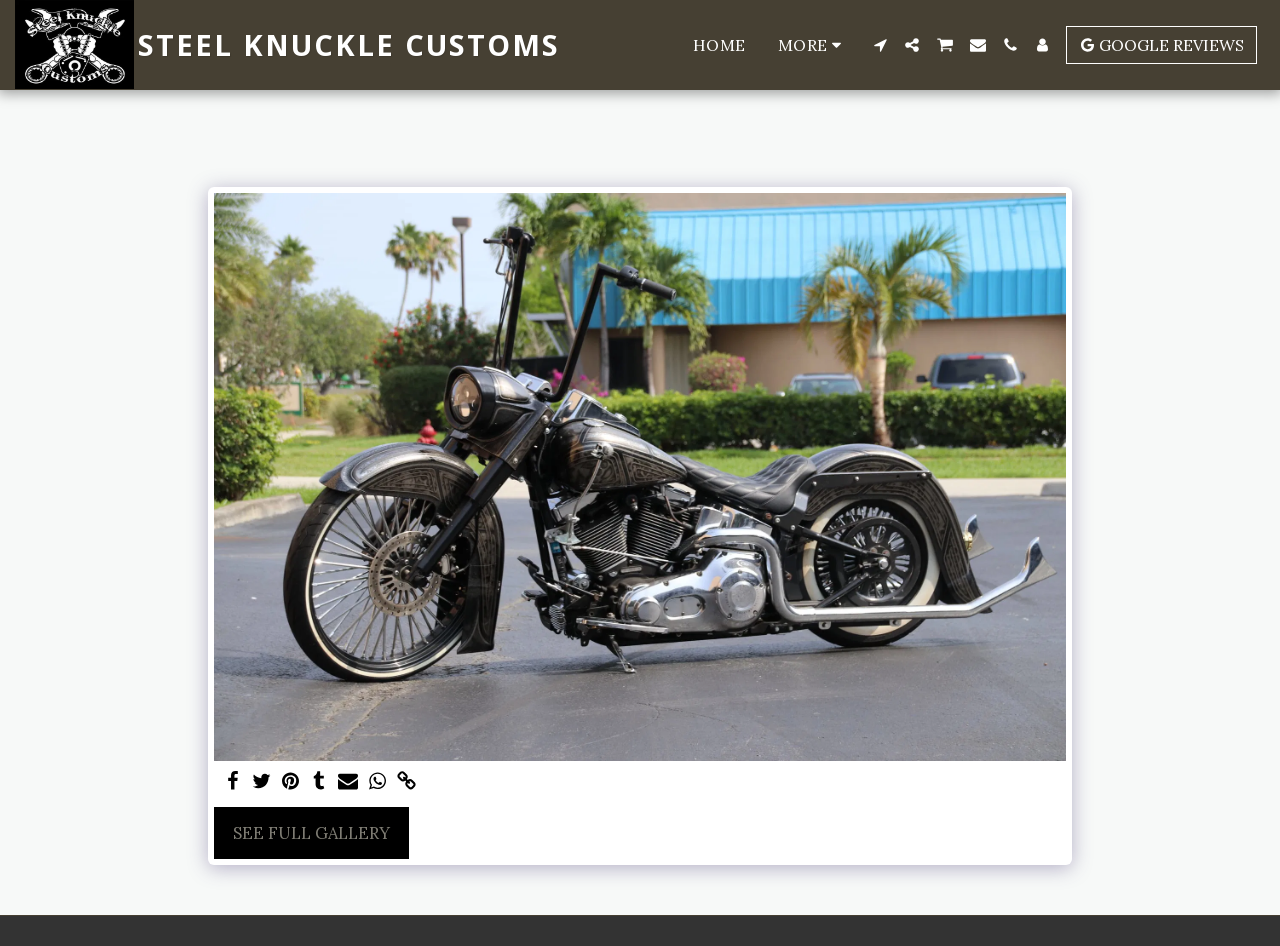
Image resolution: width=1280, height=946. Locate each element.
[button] (880, 45)
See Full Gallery (311, 833)
